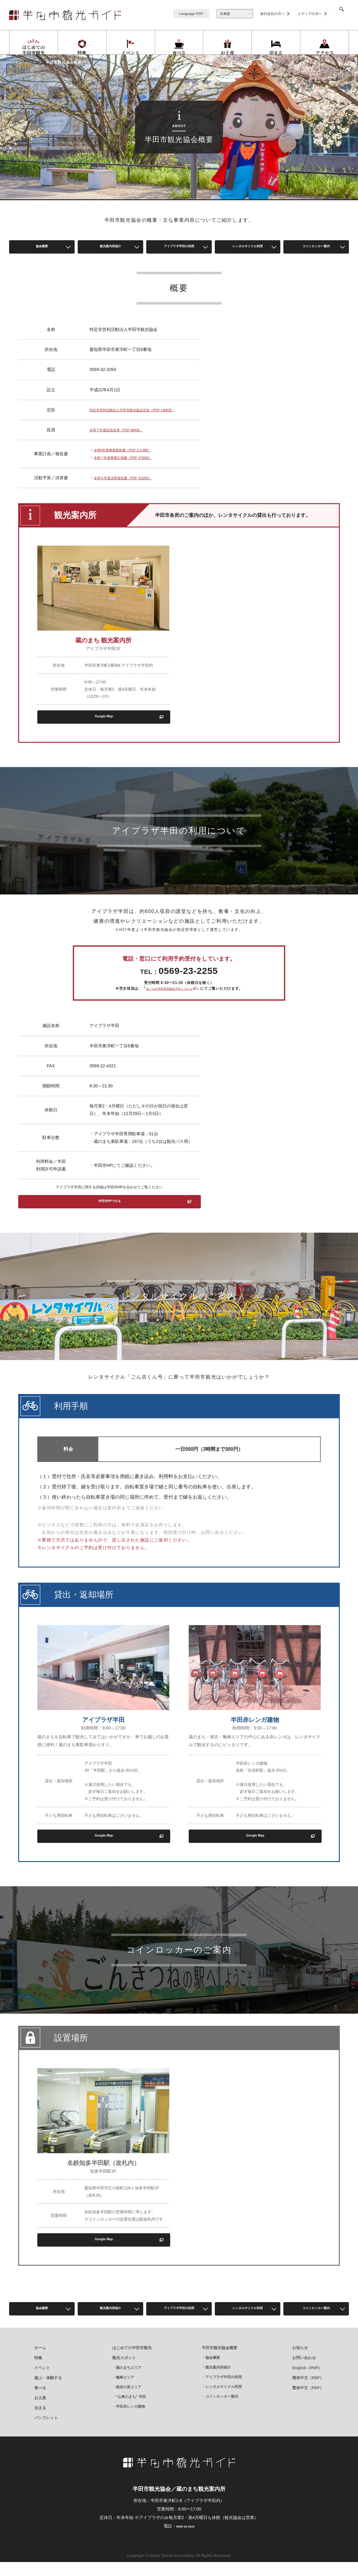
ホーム (40, 2361)
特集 (38, 2371)
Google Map (103, 727)
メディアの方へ (302, 13)
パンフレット (46, 2432)
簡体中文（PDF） (308, 2391)
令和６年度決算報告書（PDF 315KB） (125, 489)
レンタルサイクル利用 (247, 248)
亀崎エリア (125, 2391)
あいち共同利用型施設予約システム (169, 998)
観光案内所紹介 (110, 248)
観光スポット (124, 2371)
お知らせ (300, 2361)
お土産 (40, 2411)
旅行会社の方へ (265, 13)
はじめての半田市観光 (132, 2361)
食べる (40, 2401)
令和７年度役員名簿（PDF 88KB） (123, 440)
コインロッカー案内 (316, 248)
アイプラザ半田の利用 (179, 248)
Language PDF (183, 13)
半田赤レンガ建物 (130, 2420)
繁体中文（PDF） (308, 2401)
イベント (42, 2381)
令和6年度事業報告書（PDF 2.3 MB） (125, 461)
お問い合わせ (304, 2371)
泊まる (40, 2421)
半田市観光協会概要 (219, 2361)
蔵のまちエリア (128, 2381)
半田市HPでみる (109, 1212)
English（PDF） (307, 2381)
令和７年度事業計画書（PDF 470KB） (125, 468)
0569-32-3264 (185, 2539)
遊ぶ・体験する (48, 2391)
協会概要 (41, 248)
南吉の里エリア (128, 2401)
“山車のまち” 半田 (131, 2411)
